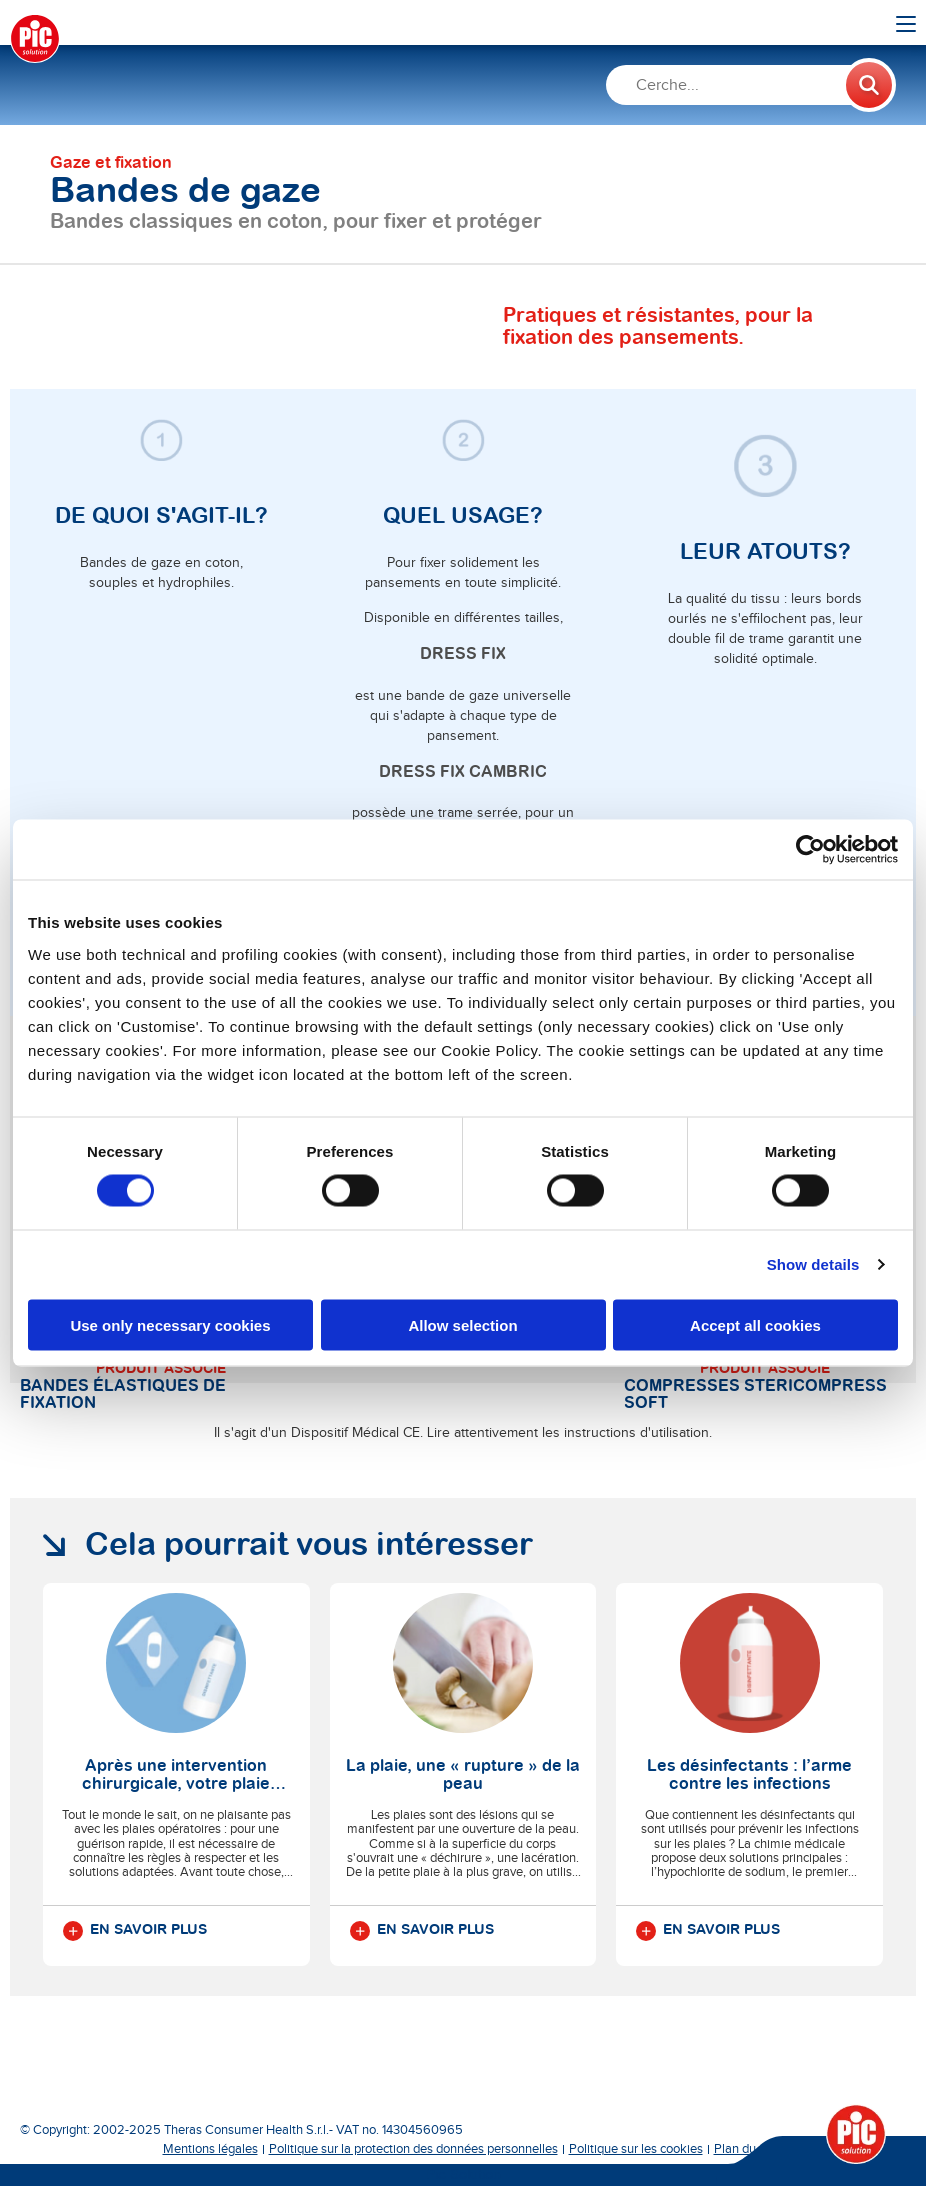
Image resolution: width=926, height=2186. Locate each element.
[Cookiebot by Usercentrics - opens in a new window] (810, 850)
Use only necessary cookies (170, 1324)
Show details (813, 1264)
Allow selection (462, 1324)
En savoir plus (135, 1931)
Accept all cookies (755, 1324)
